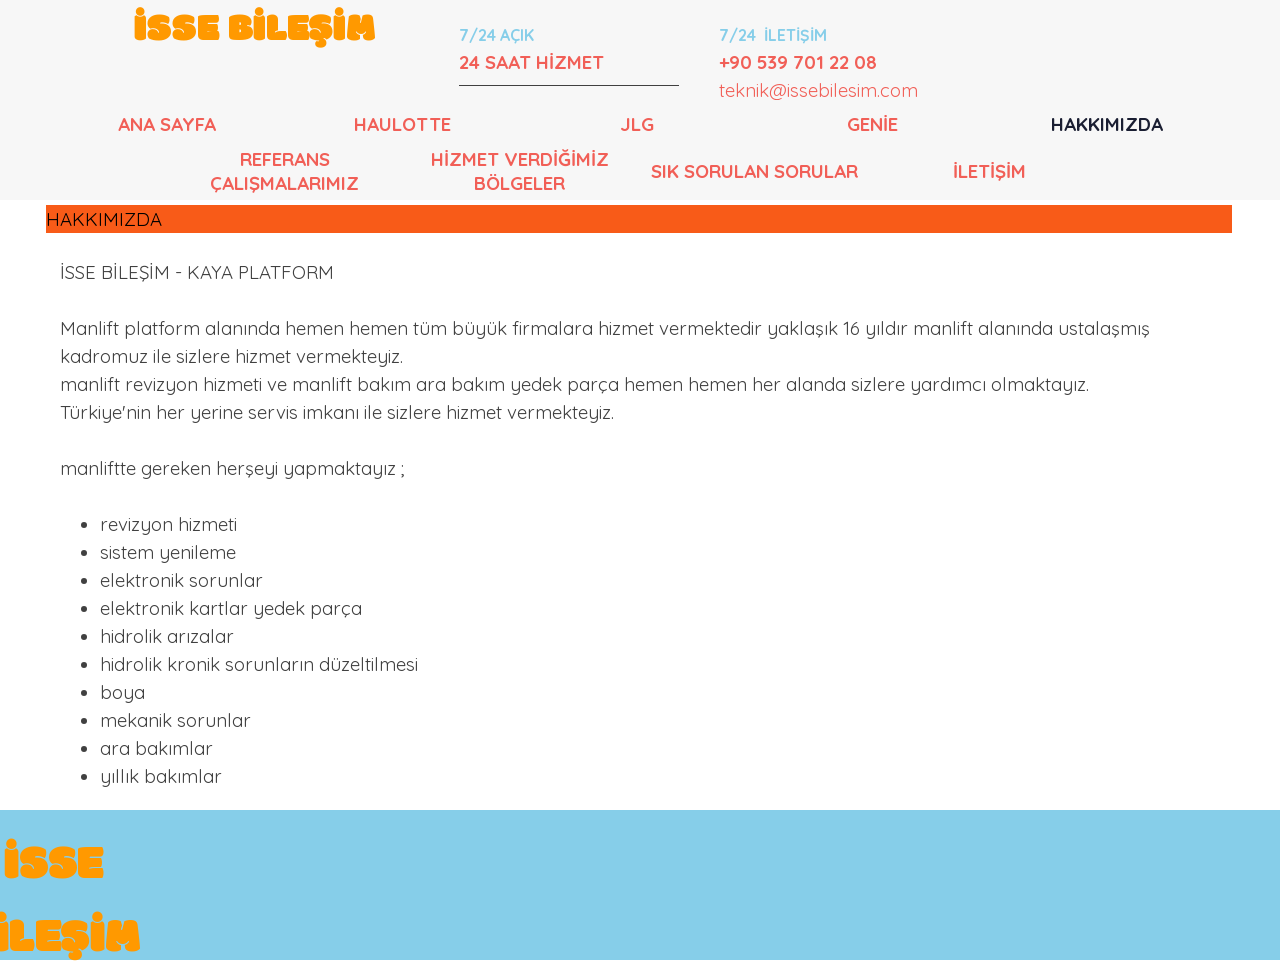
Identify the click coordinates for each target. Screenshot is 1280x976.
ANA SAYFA (167, 124)
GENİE (872, 124)
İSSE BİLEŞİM (255, 30)
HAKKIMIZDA (1107, 124)
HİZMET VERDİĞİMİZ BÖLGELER (520, 171)
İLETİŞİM (989, 171)
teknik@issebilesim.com (818, 90)
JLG (637, 124)
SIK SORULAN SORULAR (754, 171)
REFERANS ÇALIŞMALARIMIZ (284, 171)
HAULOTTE (402, 124)
